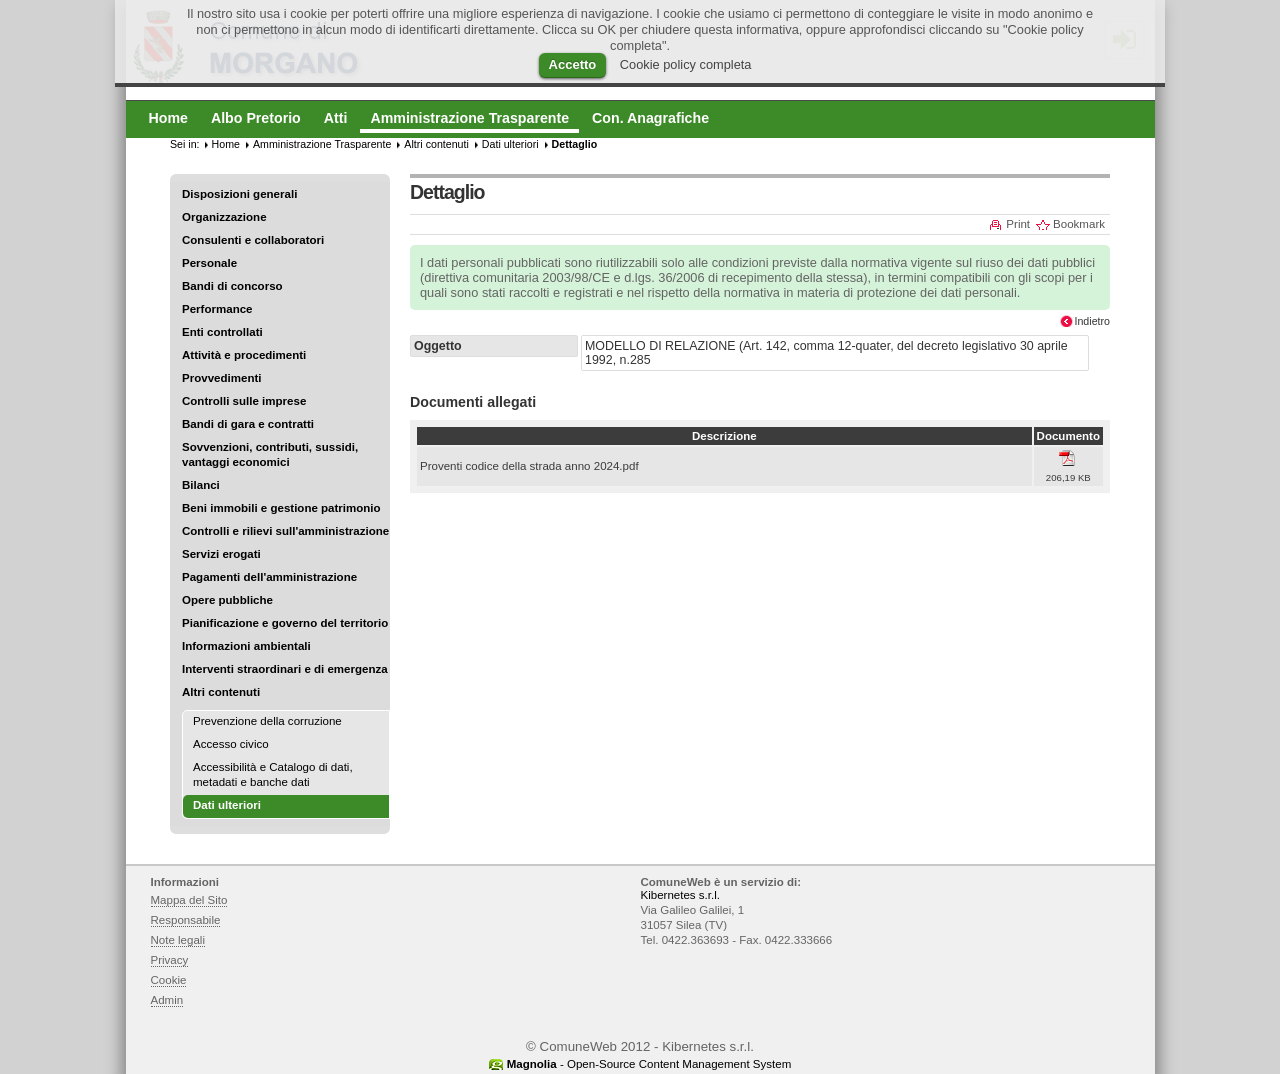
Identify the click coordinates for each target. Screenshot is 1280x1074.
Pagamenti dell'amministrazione (269, 577)
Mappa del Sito (189, 900)
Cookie (169, 980)
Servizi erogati (221, 554)
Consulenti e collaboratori (253, 240)
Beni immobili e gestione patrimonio (281, 508)
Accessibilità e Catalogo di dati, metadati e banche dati (273, 774)
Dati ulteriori (510, 144)
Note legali (178, 940)
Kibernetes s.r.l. (680, 895)
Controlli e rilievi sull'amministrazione (285, 531)
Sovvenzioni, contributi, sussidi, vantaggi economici (270, 454)
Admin (167, 1000)
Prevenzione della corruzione (267, 721)
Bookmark (1079, 224)
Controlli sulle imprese (244, 401)
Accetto (573, 64)
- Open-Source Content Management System (649, 1064)
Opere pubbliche (227, 600)
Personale (209, 263)
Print (1018, 224)
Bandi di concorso (232, 286)
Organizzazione (224, 217)
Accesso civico (231, 744)
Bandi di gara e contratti (248, 424)
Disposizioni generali (239, 194)
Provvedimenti (221, 378)
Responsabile (186, 920)
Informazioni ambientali (246, 646)
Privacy (170, 960)
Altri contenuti (221, 692)
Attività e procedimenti (244, 355)
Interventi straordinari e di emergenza (285, 669)
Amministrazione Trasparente (322, 144)
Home (226, 144)
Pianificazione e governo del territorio (285, 623)
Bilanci (201, 485)
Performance (217, 309)
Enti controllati (222, 332)
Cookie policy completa (686, 64)
